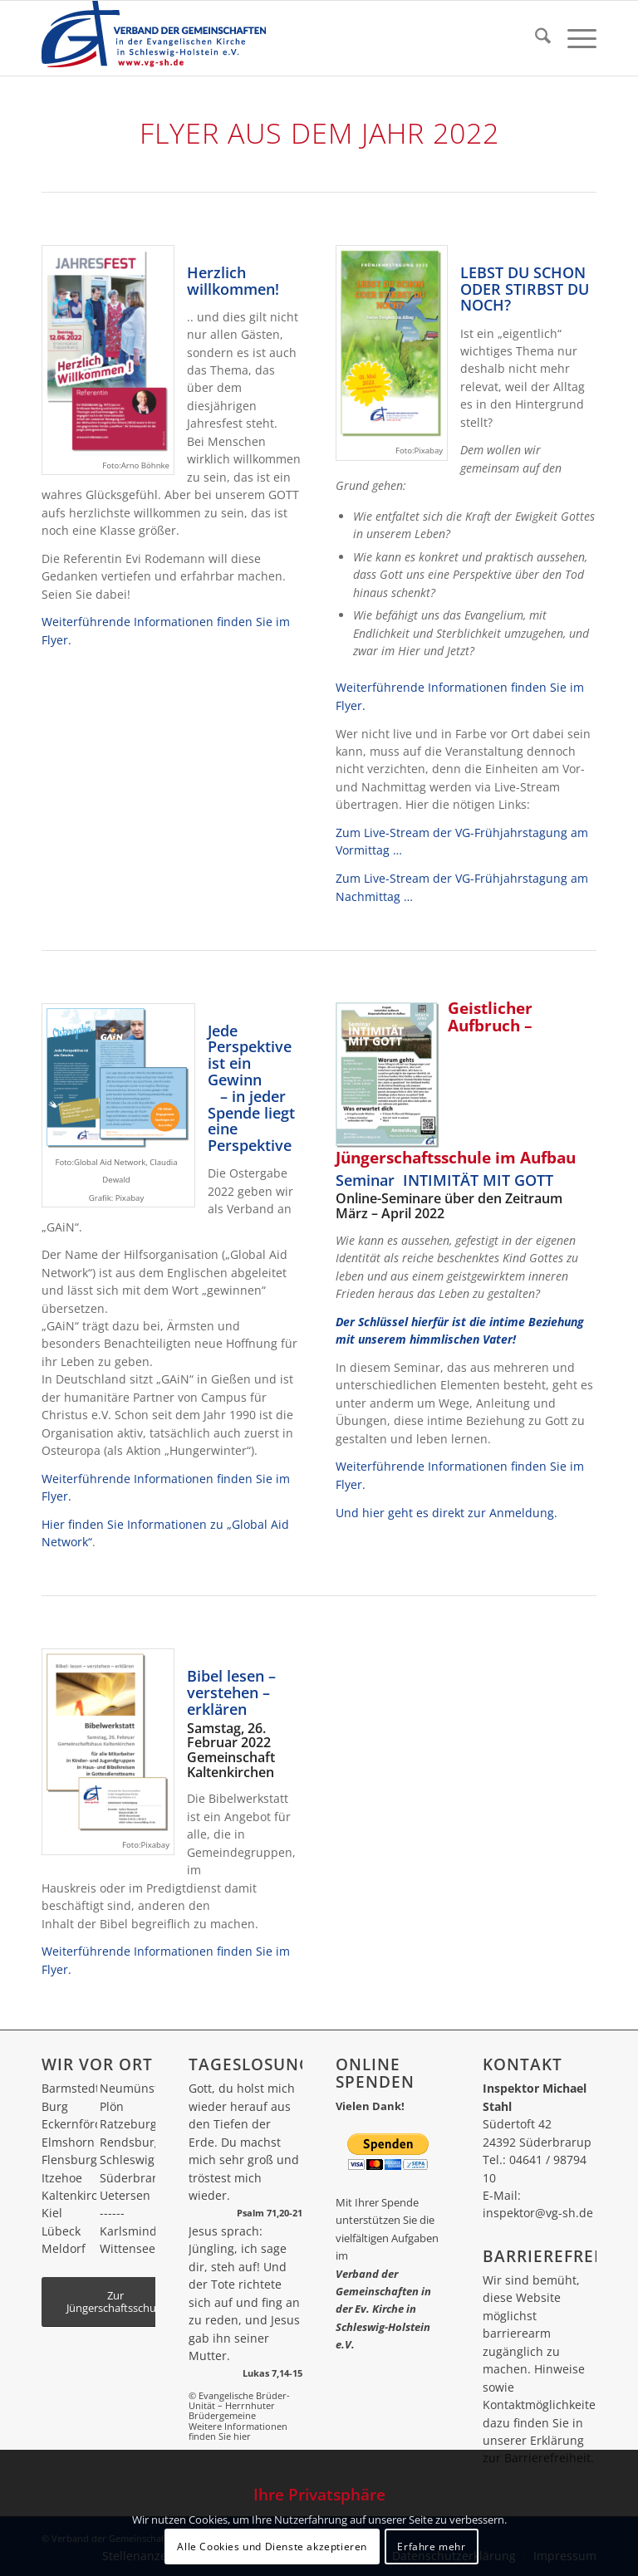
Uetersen (125, 2195)
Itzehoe (62, 2178)
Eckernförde (75, 2124)
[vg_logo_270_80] (154, 38)
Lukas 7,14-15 (272, 2373)
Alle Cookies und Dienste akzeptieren (272, 2546)
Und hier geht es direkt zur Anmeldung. (446, 1513)
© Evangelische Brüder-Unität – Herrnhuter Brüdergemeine (239, 2405)
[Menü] (573, 38)
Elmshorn (68, 2142)
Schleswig (127, 2159)
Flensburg (69, 2159)
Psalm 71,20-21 (269, 2212)
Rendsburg (130, 2142)
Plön (112, 2106)
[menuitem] (534, 38)
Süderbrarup (136, 2178)
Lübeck (61, 2231)
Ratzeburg (128, 2124)
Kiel (52, 2213)
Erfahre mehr (431, 2546)
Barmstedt (71, 2088)
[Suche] (534, 38)
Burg (55, 2106)
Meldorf (64, 2248)
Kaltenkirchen (80, 2195)
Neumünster (135, 2088)
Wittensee (127, 2248)
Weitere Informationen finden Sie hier (238, 2431)
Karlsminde (132, 2231)
